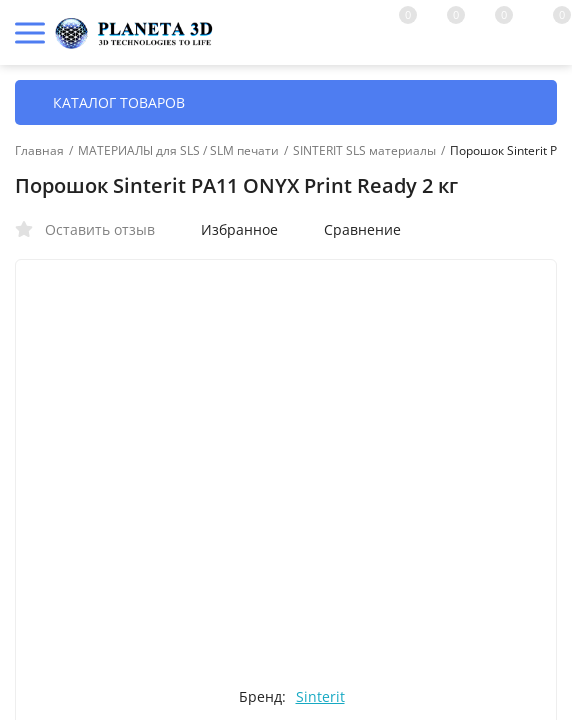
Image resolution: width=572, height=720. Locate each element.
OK (482, 633)
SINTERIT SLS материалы (364, 151)
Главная (39, 151)
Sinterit (320, 697)
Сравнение (352, 229)
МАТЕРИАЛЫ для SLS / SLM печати (178, 151)
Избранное (229, 229)
